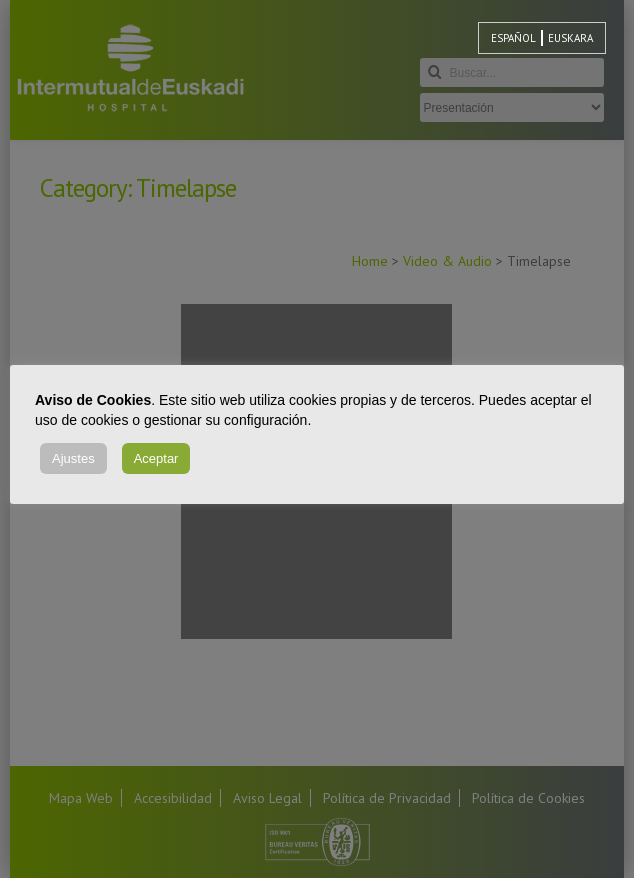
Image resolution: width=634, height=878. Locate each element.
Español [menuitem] (513, 38)
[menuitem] (513, 38)
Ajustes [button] (73, 458)
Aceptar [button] (156, 458)
